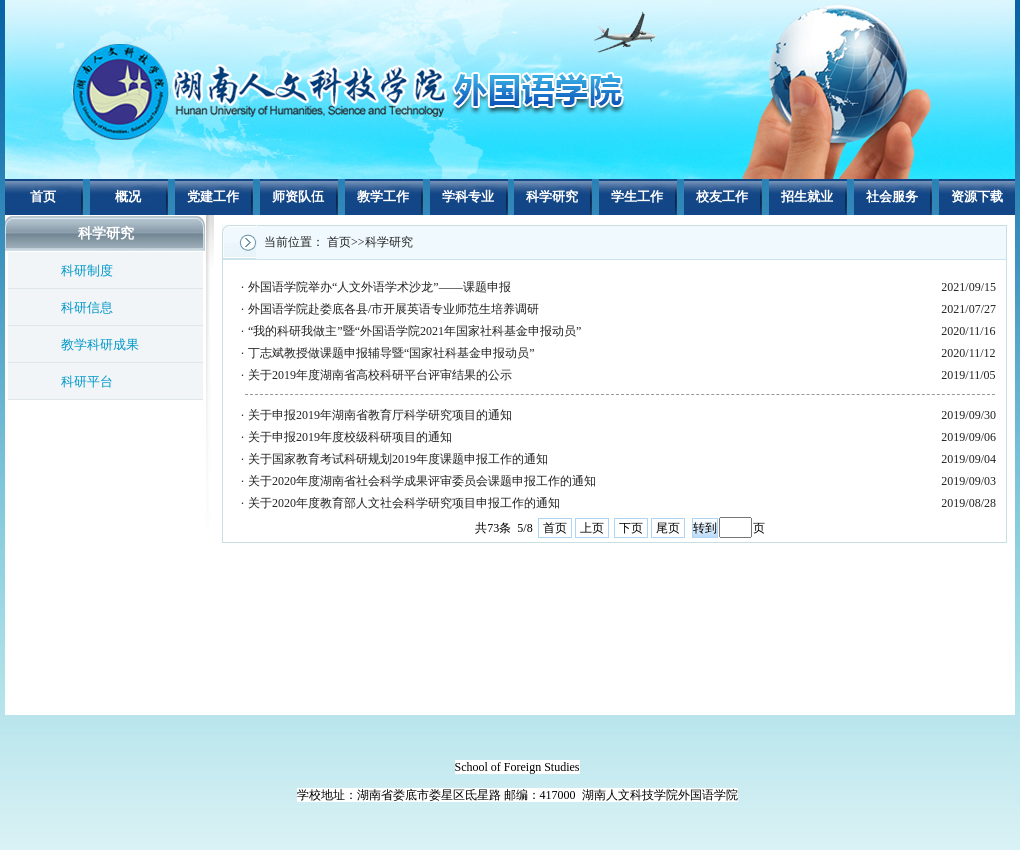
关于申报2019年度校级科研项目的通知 (350, 437)
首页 (555, 528)
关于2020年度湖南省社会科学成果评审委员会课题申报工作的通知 (422, 481)
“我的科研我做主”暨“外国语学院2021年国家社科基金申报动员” (414, 331)
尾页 (668, 528)
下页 (631, 528)
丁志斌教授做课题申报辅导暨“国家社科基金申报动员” (391, 353)
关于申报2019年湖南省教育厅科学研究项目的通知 (380, 415)
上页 (592, 528)
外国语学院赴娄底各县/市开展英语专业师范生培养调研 (393, 309)
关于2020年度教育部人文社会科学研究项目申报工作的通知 (404, 503)
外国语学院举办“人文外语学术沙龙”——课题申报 (379, 287)
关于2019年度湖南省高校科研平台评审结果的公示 (380, 375)
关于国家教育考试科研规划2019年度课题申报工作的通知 (398, 459)
